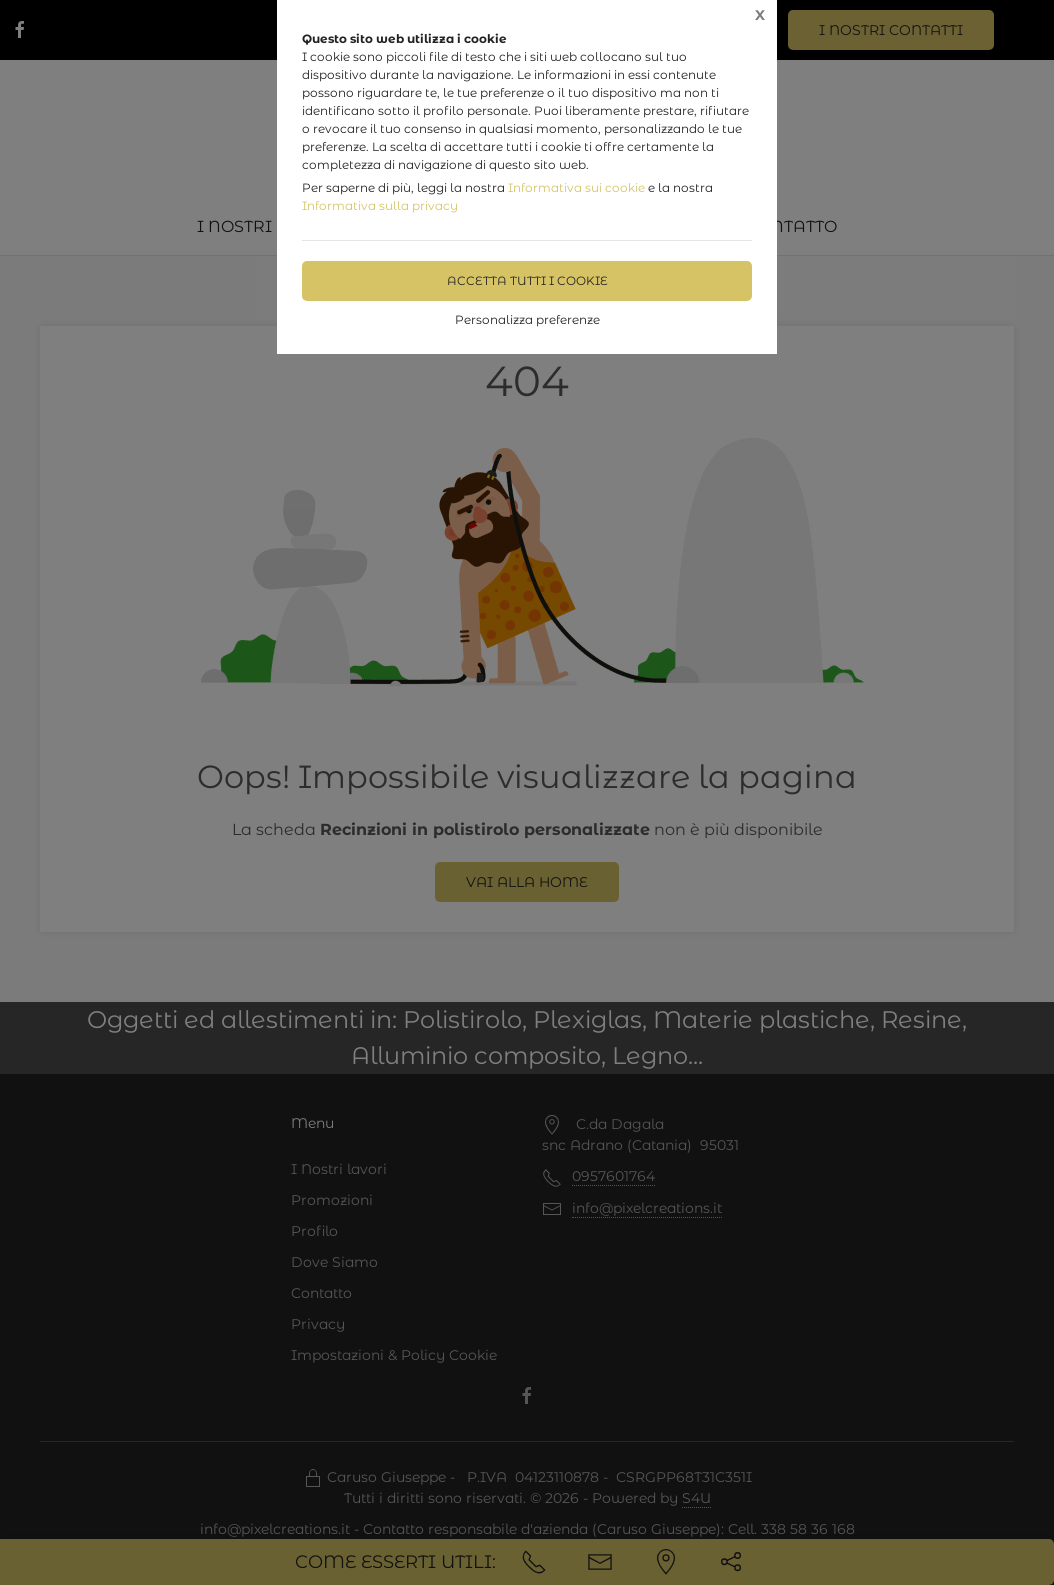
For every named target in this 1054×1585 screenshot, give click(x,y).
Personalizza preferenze (527, 319)
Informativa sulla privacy (380, 205)
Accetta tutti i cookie (527, 280)
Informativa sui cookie (576, 187)
